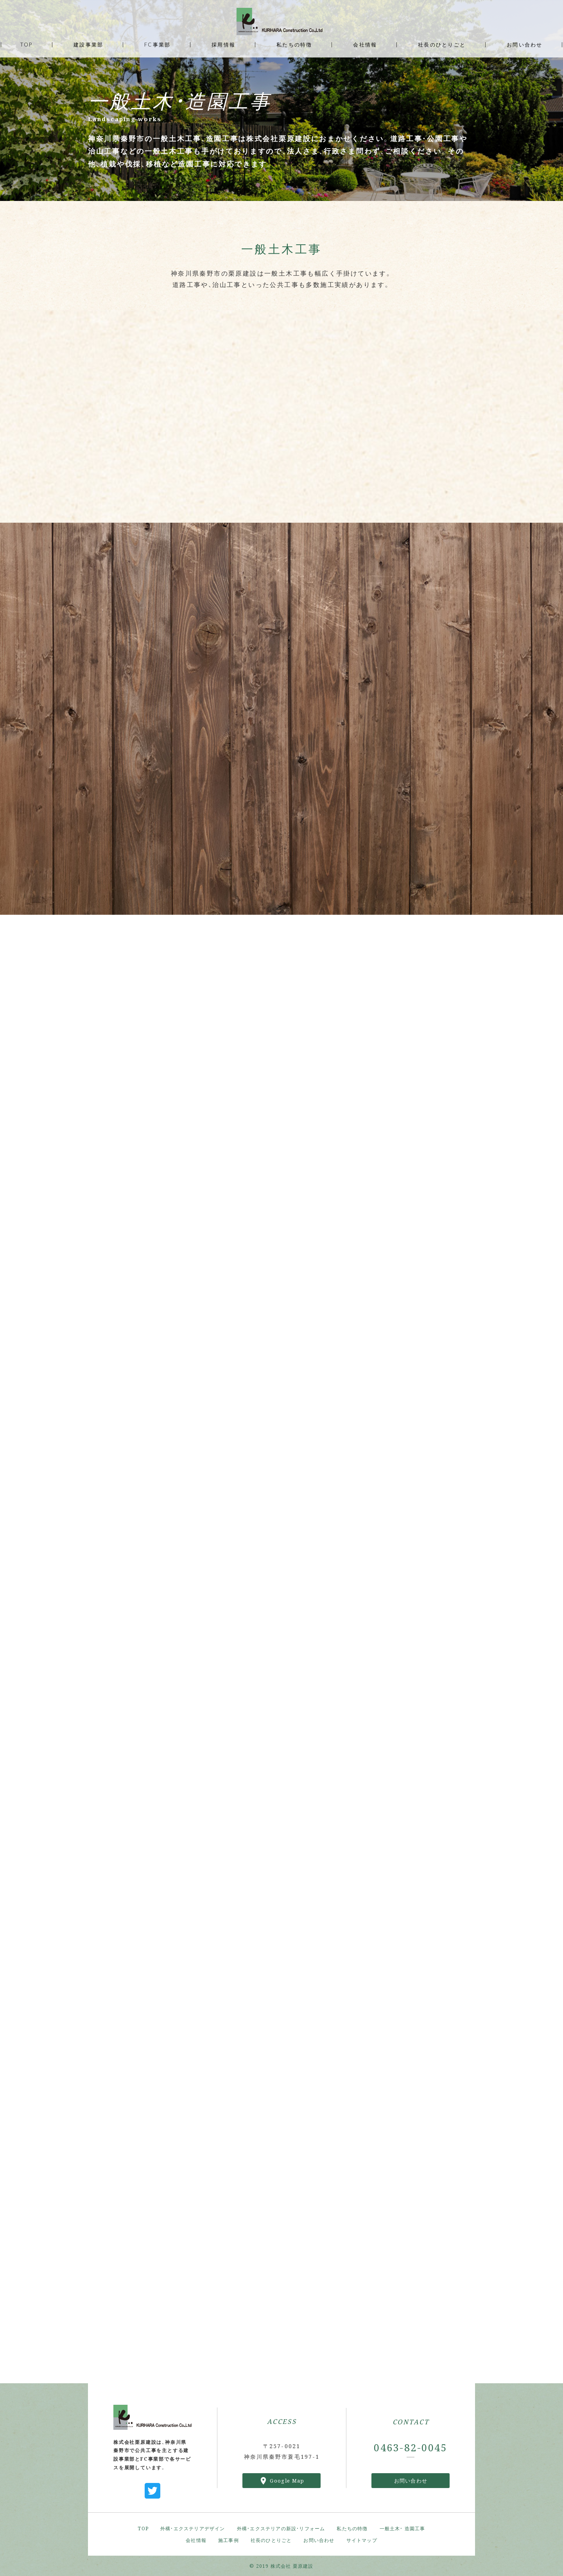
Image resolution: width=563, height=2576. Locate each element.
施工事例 (228, 2540)
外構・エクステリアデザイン (192, 2528)
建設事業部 (88, 44)
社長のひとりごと (271, 2540)
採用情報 (223, 44)
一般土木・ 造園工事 (402, 2528)
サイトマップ (361, 2540)
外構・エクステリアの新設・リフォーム (281, 2528)
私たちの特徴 (352, 2528)
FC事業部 (157, 44)
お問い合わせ (411, 2480)
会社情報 (196, 2540)
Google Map (287, 2481)
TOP (143, 2528)
